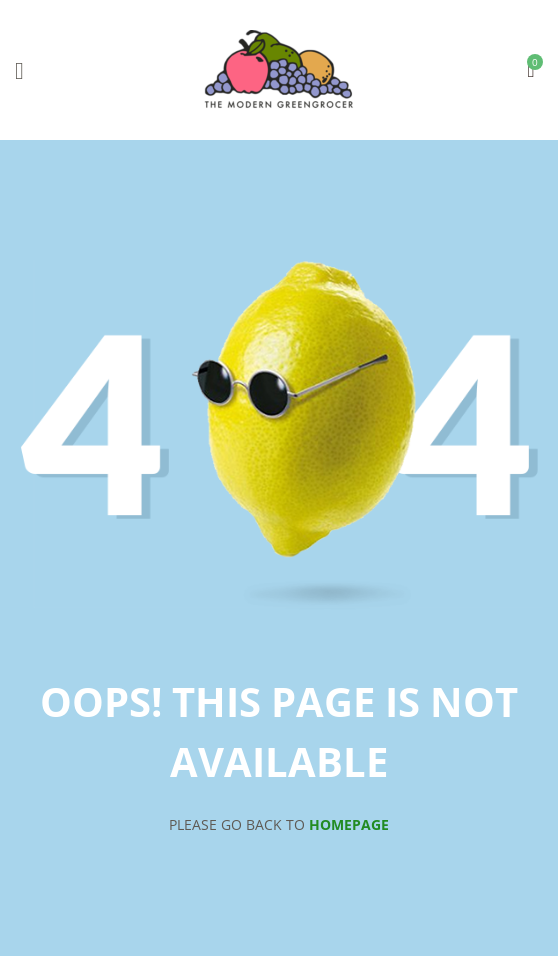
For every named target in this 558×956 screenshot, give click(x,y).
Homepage (349, 824)
